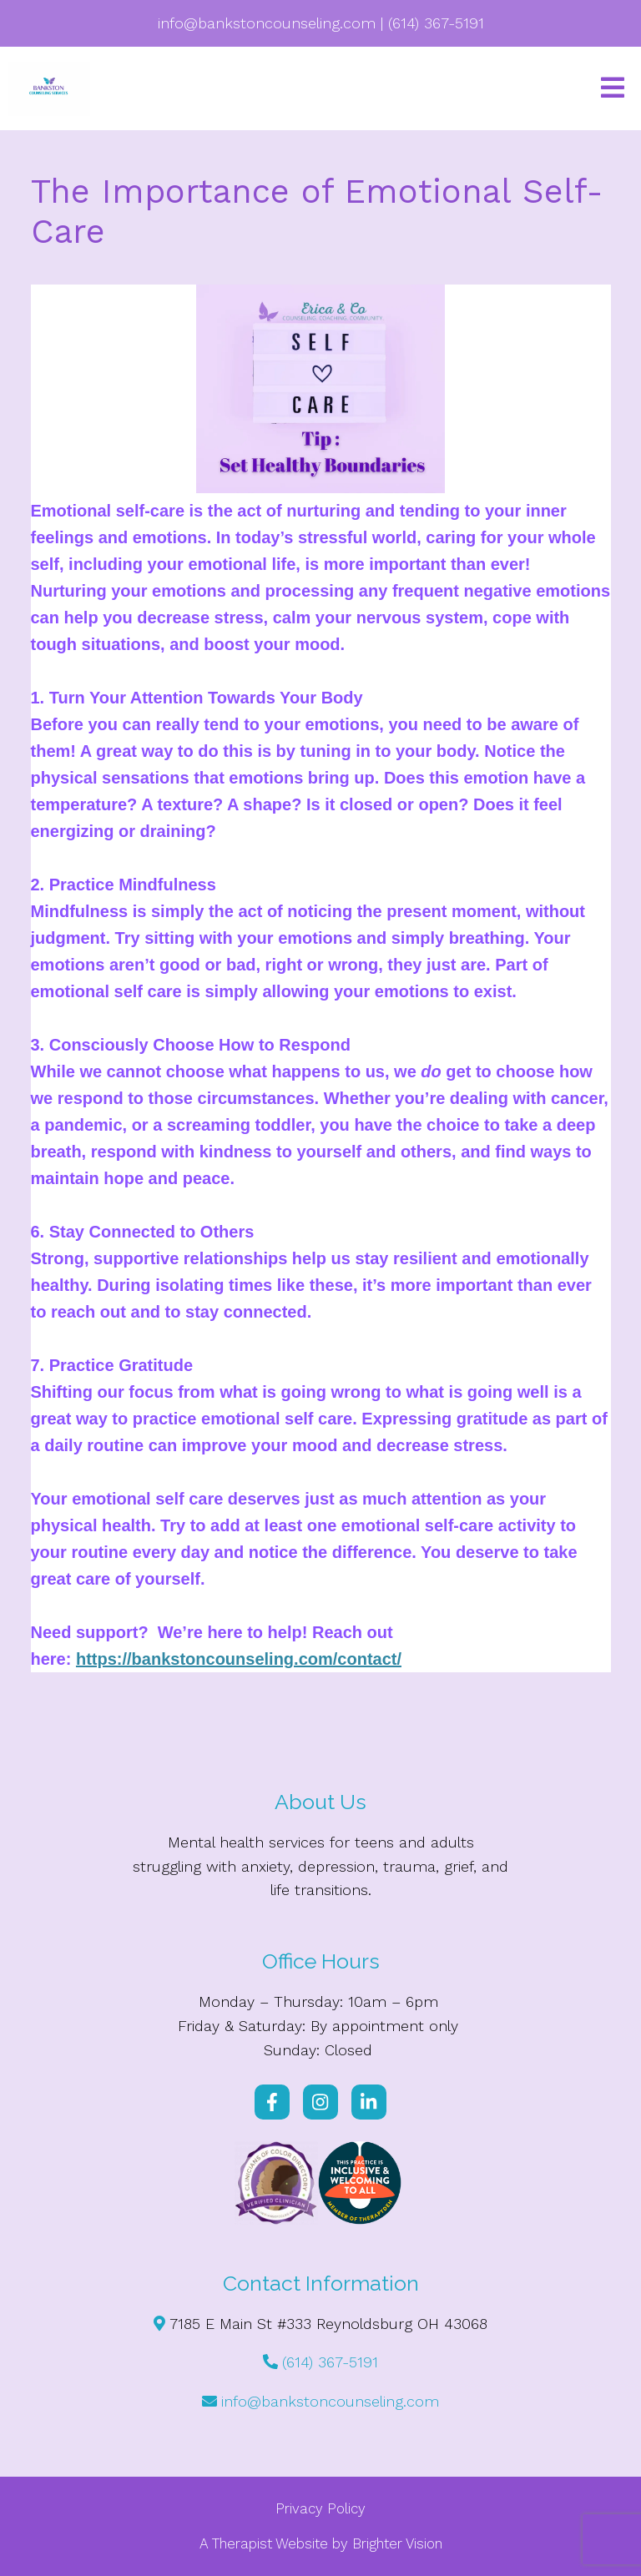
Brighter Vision (397, 2543)
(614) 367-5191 (330, 2362)
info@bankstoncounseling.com (330, 2401)
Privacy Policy (320, 2508)
